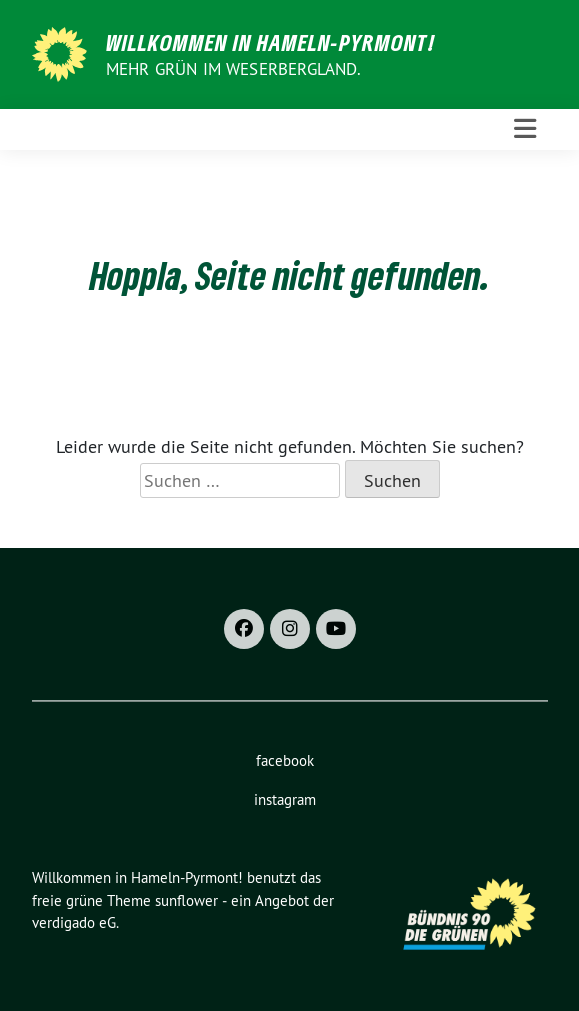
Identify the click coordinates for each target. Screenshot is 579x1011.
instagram (285, 799)
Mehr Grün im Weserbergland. (233, 69)
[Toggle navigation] (525, 129)
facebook (285, 760)
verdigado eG (74, 922)
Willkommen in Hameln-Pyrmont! (270, 42)
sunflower (186, 900)
